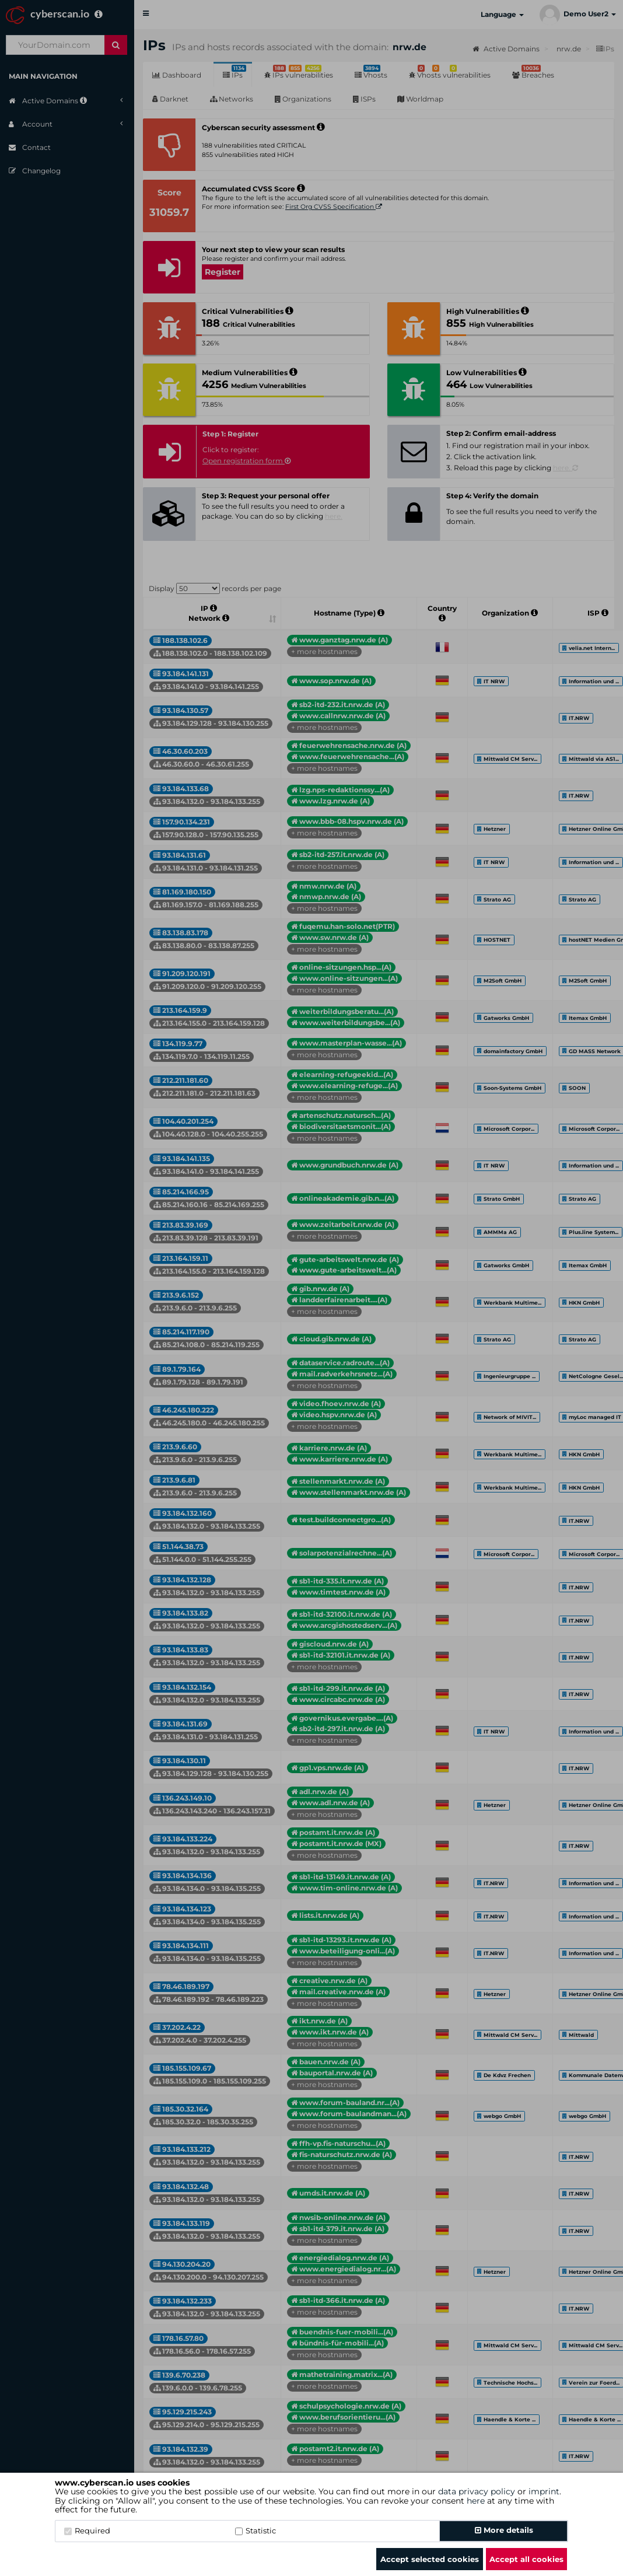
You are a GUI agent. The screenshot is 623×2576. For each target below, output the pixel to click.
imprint (543, 2491)
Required (87, 2530)
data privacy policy (476, 2491)
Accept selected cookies (429, 2559)
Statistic (255, 2530)
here (476, 2500)
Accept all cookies (526, 2559)
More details (504, 2530)
